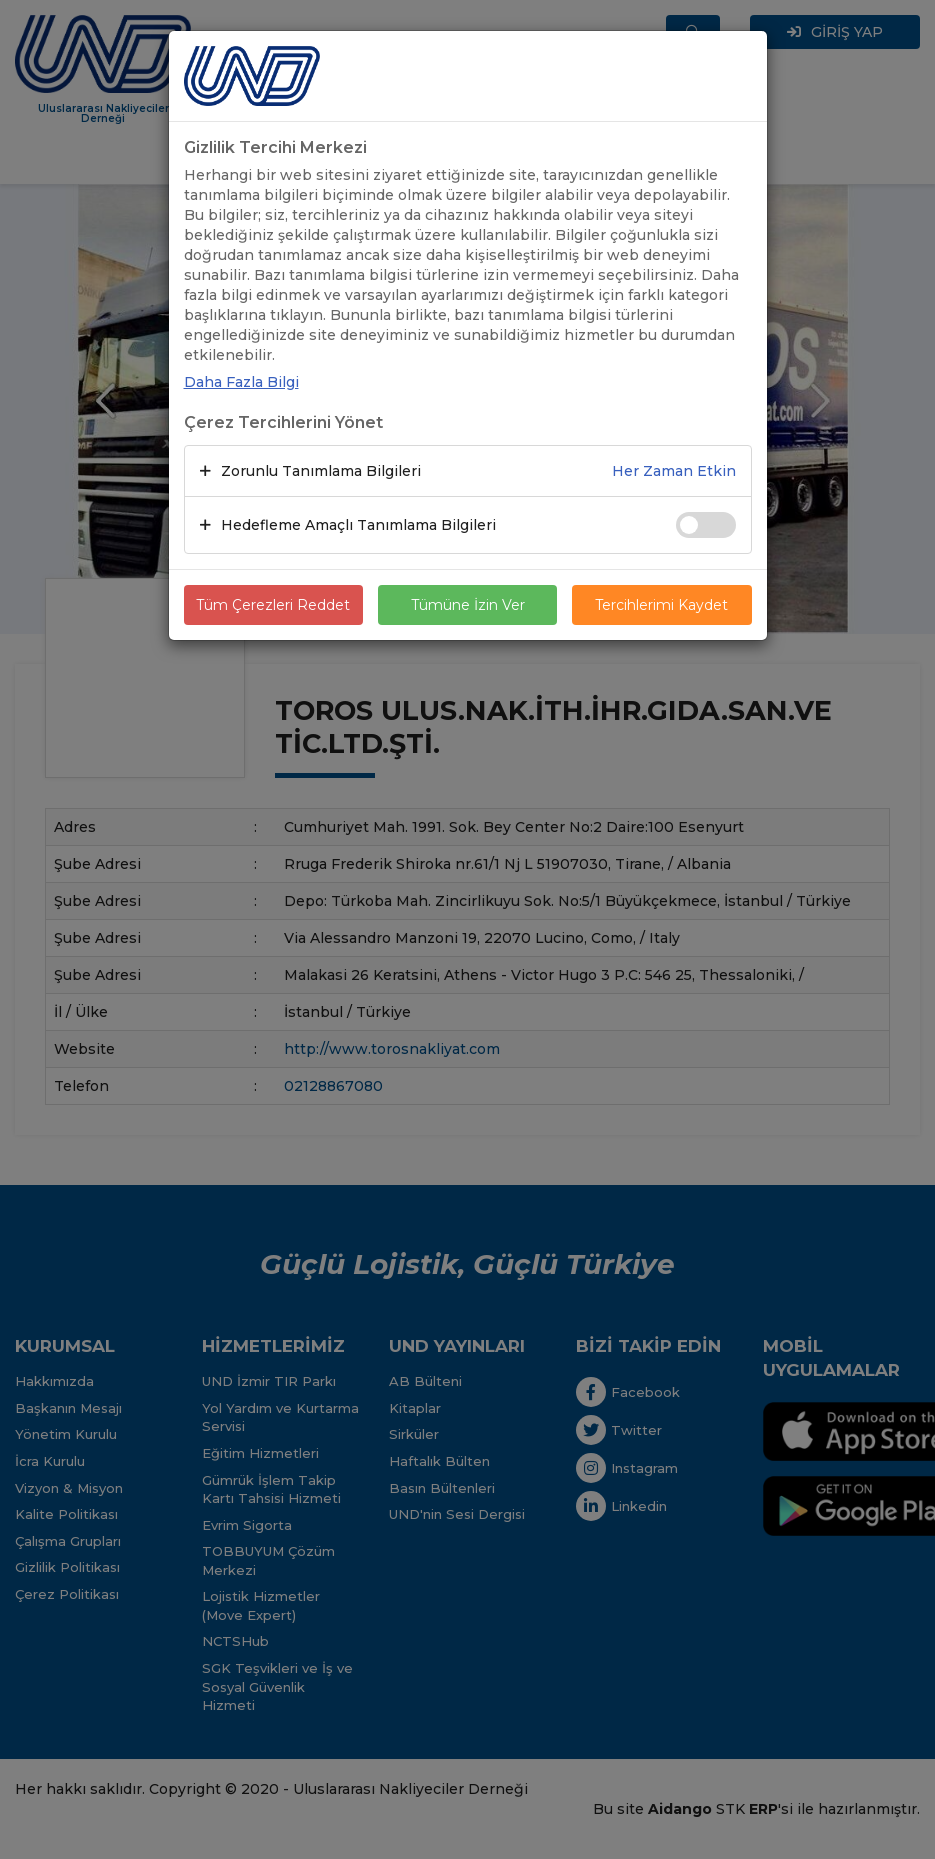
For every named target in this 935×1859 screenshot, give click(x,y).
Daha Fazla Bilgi (241, 382)
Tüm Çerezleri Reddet (273, 605)
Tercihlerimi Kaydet (661, 605)
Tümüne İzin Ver (468, 605)
